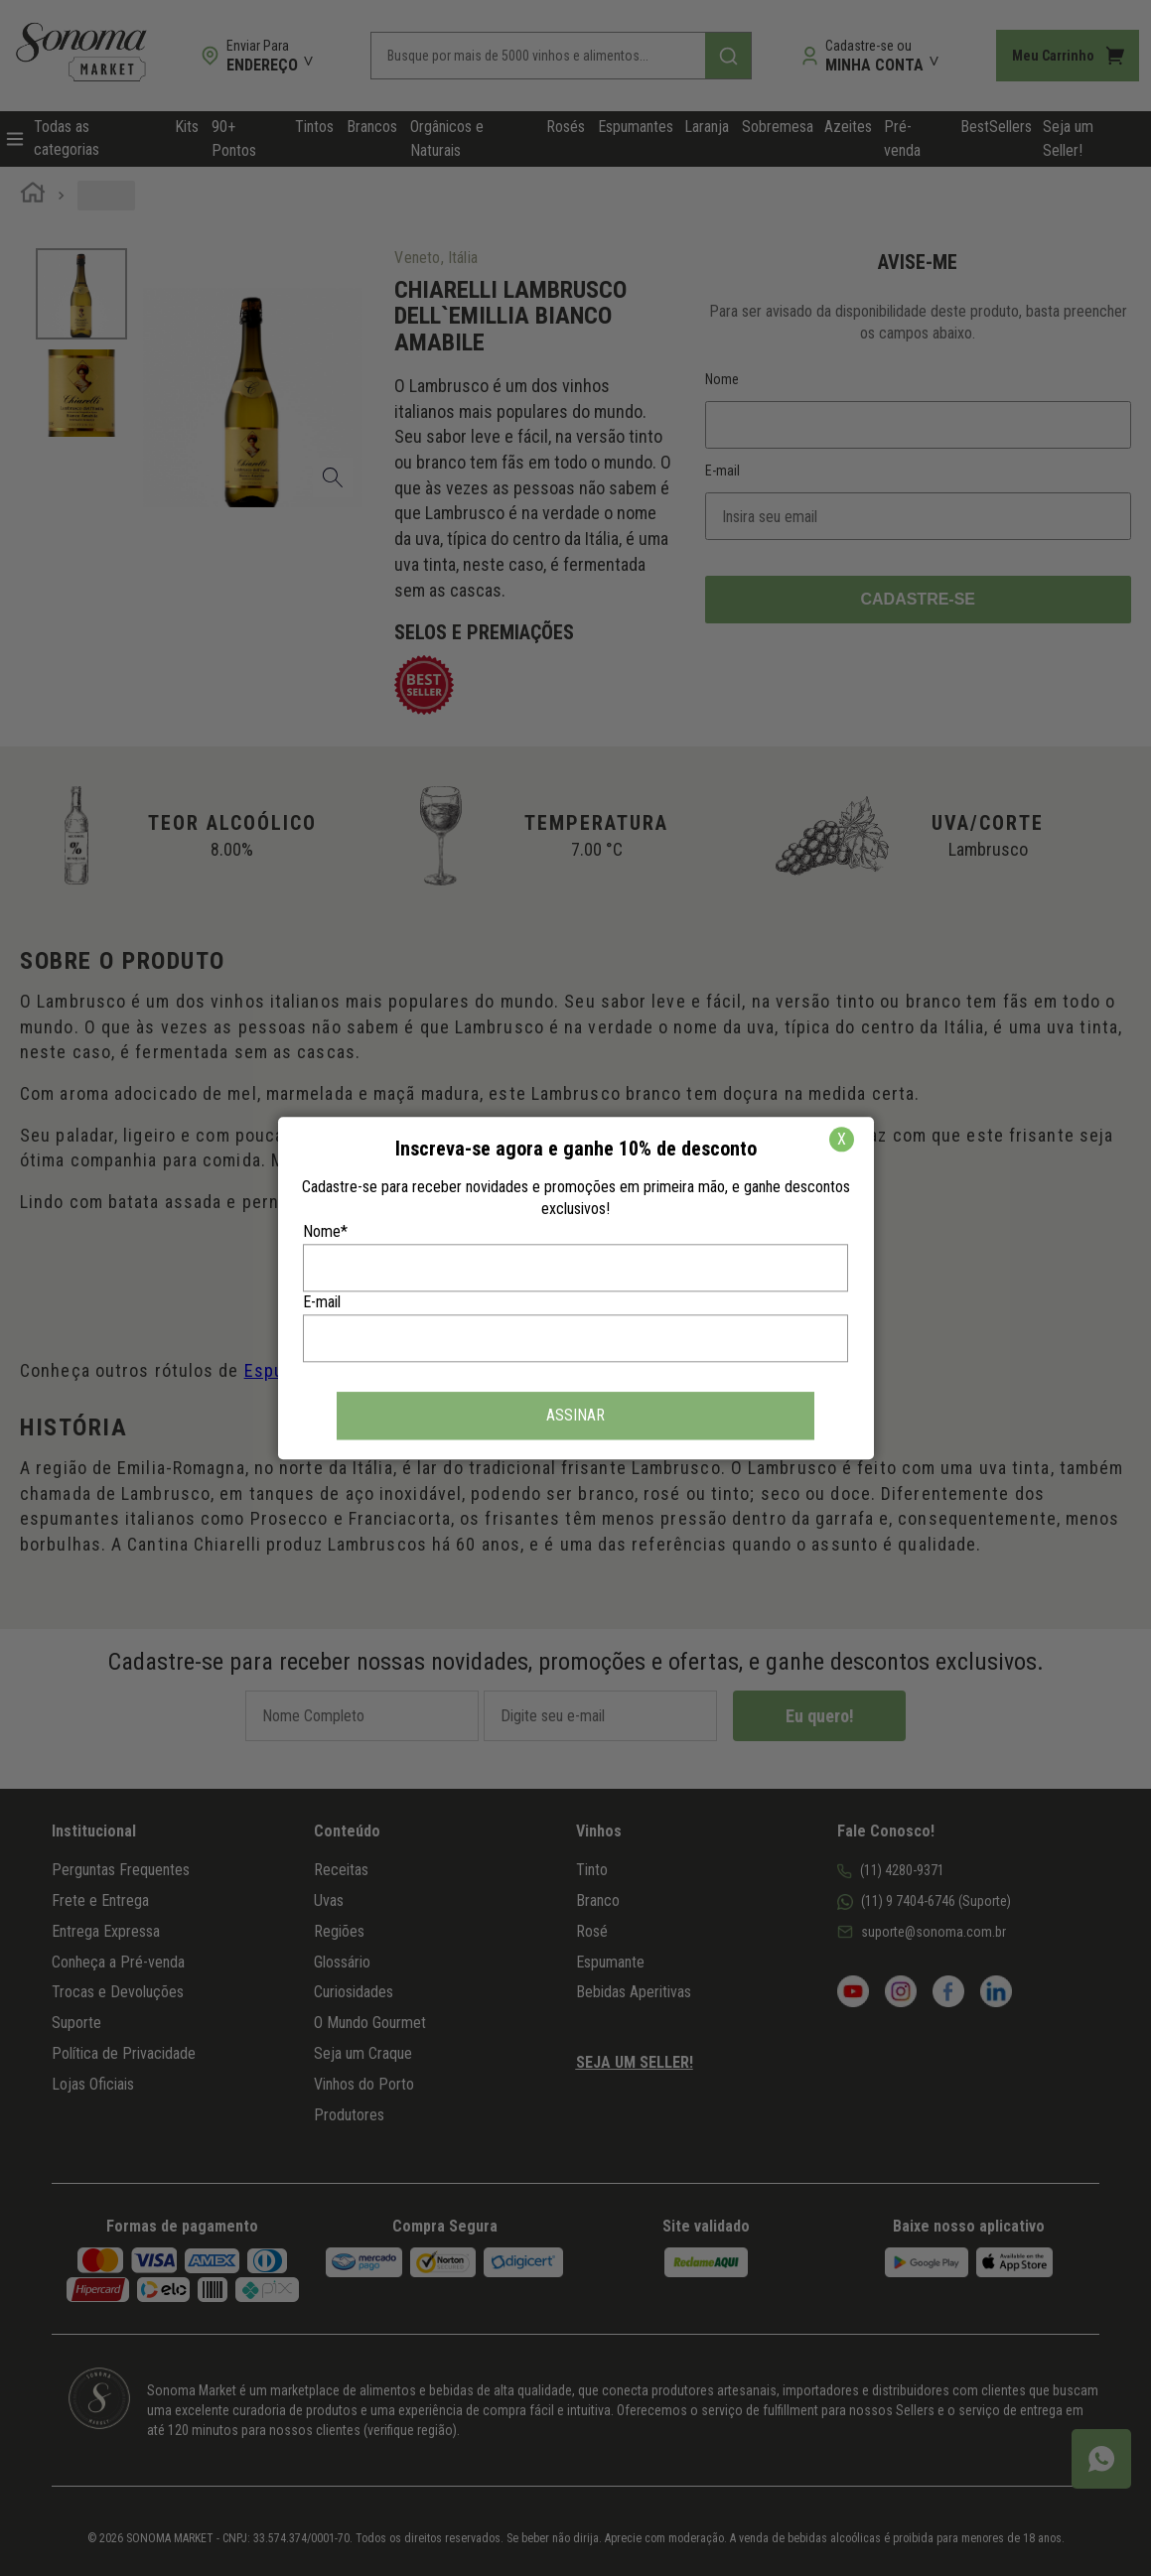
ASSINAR (575, 1415)
